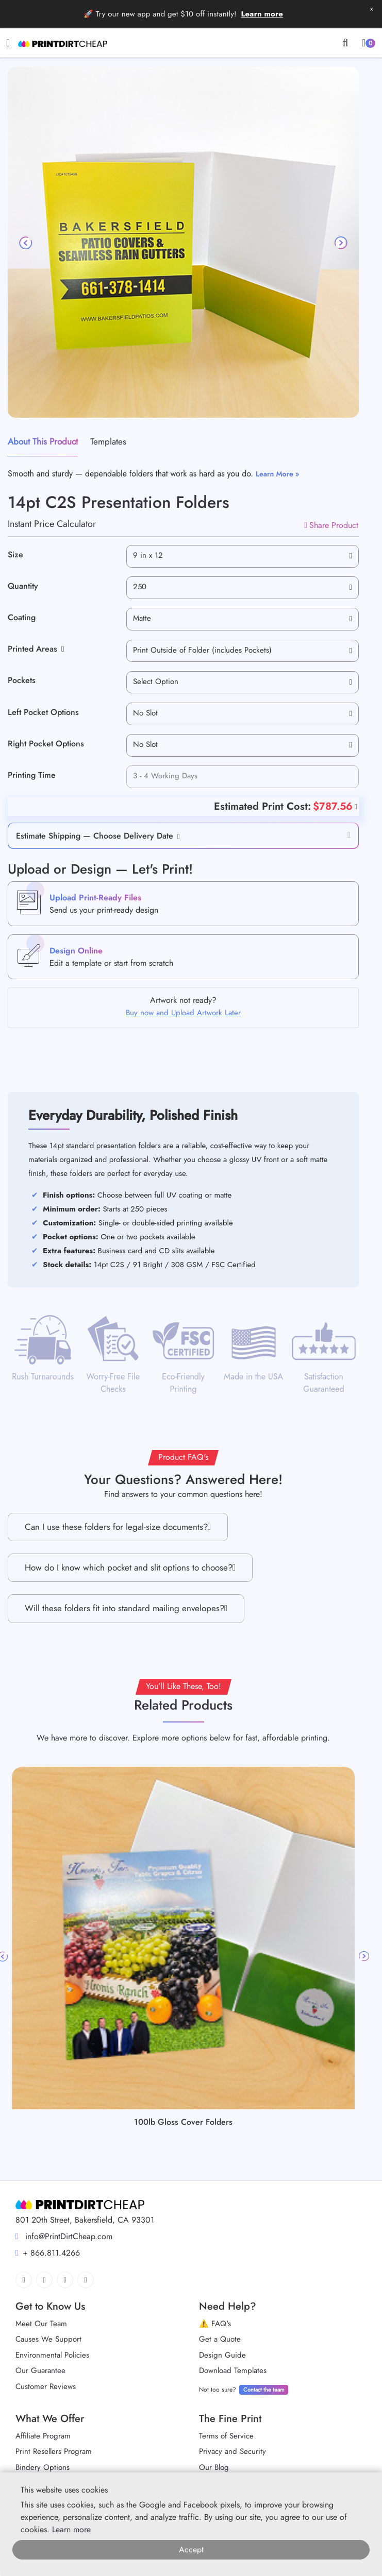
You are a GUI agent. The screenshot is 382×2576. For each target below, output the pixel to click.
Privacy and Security (232, 2451)
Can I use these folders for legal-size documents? (118, 1527)
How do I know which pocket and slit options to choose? (130, 1567)
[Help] (355, 806)
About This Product (43, 441)
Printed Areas (36, 649)
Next (364, 1956)
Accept (191, 2549)
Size (15, 554)
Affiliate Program (43, 2436)
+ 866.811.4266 (47, 2253)
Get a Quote (220, 2339)
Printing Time (32, 775)
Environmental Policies (52, 2355)
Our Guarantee (40, 2370)
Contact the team (264, 2389)
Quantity (23, 586)
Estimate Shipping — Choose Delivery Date (94, 836)
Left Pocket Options (43, 712)
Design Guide (222, 2355)
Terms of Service (226, 2436)
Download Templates (233, 2370)
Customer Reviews (45, 2386)
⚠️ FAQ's (215, 2323)
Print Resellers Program (53, 2451)
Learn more (262, 14)
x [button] (371, 8)
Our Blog (214, 2467)
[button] (176, 836)
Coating (22, 617)
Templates (108, 441)
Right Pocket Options (46, 743)
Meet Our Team (41, 2323)
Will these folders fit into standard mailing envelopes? (126, 1608)
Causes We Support (48, 2339)
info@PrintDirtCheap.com (63, 2236)
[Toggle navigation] (8, 43)
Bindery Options (42, 2467)
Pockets (22, 680)
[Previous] (26, 242)
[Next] (340, 242)
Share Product (331, 525)
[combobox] (242, 556)
